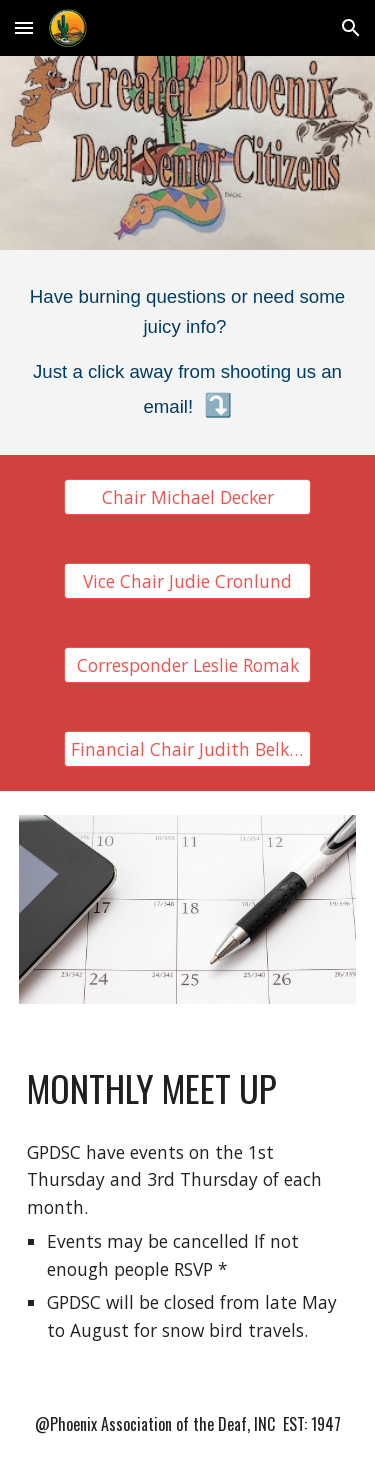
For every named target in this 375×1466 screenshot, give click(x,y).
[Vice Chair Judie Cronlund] (187, 581)
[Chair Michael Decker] (187, 497)
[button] (24, 27)
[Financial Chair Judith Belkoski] (187, 749)
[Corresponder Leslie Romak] (187, 665)
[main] (188, 352)
